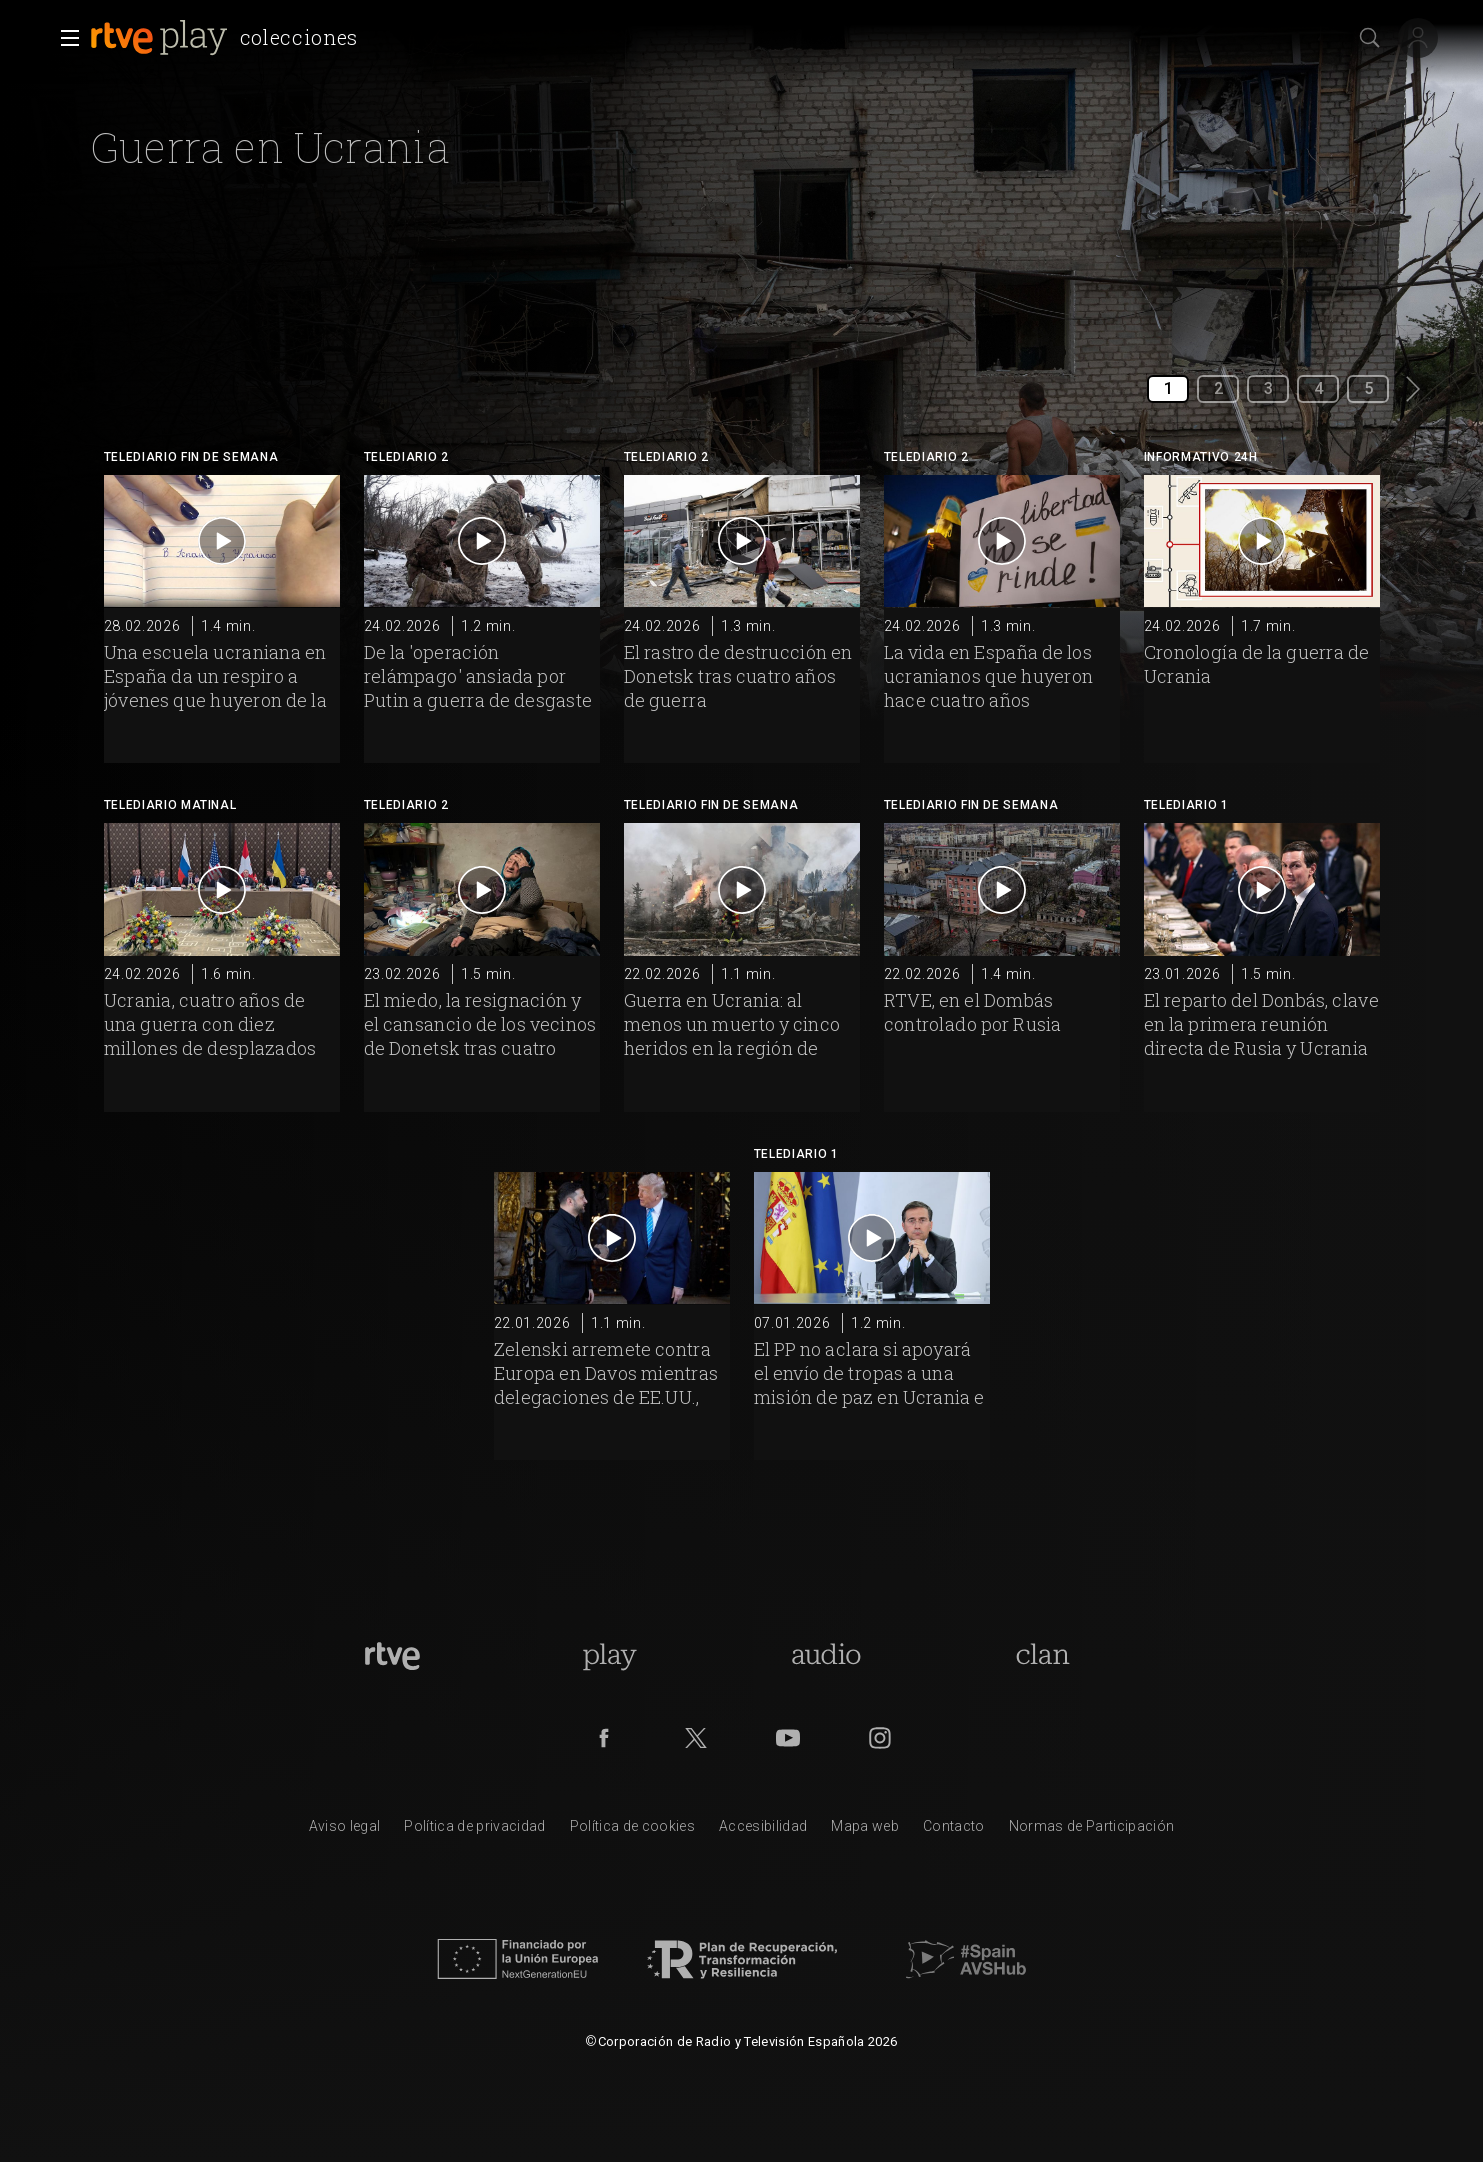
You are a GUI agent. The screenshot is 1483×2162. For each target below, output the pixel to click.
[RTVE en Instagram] (880, 1738)
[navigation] (549, 20)
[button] (64, 38)
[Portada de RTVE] (392, 1656)
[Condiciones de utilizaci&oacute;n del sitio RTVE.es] (345, 1831)
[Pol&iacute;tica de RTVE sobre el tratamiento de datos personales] (474, 1831)
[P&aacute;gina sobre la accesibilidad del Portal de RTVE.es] (763, 1831)
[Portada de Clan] (1043, 1656)
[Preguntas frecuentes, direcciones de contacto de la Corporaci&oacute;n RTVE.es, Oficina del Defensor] (954, 1831)
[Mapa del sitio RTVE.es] (865, 1831)
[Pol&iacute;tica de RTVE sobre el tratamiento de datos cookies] (632, 1831)
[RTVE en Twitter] (696, 1738)
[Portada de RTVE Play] (609, 1656)
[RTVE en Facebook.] (604, 1738)
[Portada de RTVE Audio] (826, 1656)
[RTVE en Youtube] (788, 1738)
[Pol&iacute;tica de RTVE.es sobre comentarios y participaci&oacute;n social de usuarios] (1092, 1831)
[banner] (228, 38)
